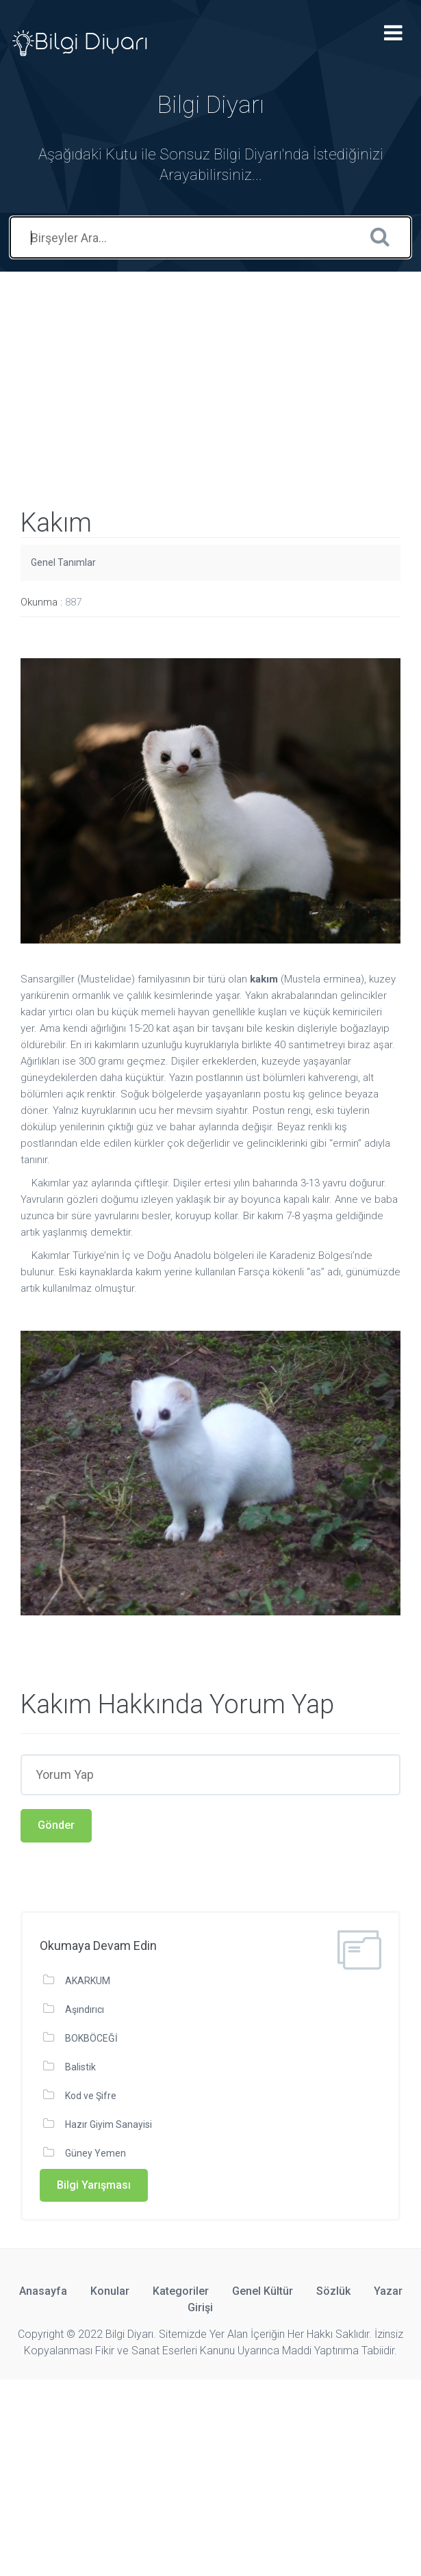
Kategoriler (181, 2291)
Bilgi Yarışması (94, 2184)
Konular (109, 2291)
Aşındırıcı (84, 2009)
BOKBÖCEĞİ (91, 2038)
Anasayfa (43, 2291)
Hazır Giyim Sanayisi (108, 2124)
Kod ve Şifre (90, 2095)
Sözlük (333, 2291)
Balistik (80, 2066)
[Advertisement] (210, 367)
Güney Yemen (95, 2153)
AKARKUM (87, 1980)
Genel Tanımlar (63, 562)
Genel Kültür (262, 2291)
